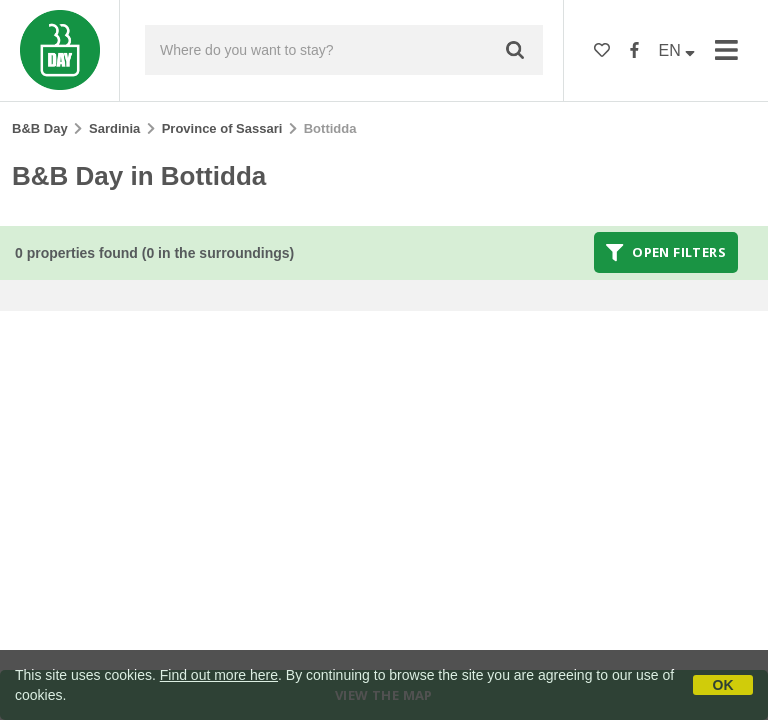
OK (723, 685)
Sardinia (114, 128)
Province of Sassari (222, 128)
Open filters (666, 252)
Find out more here (219, 675)
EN (677, 50)
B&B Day (40, 128)
